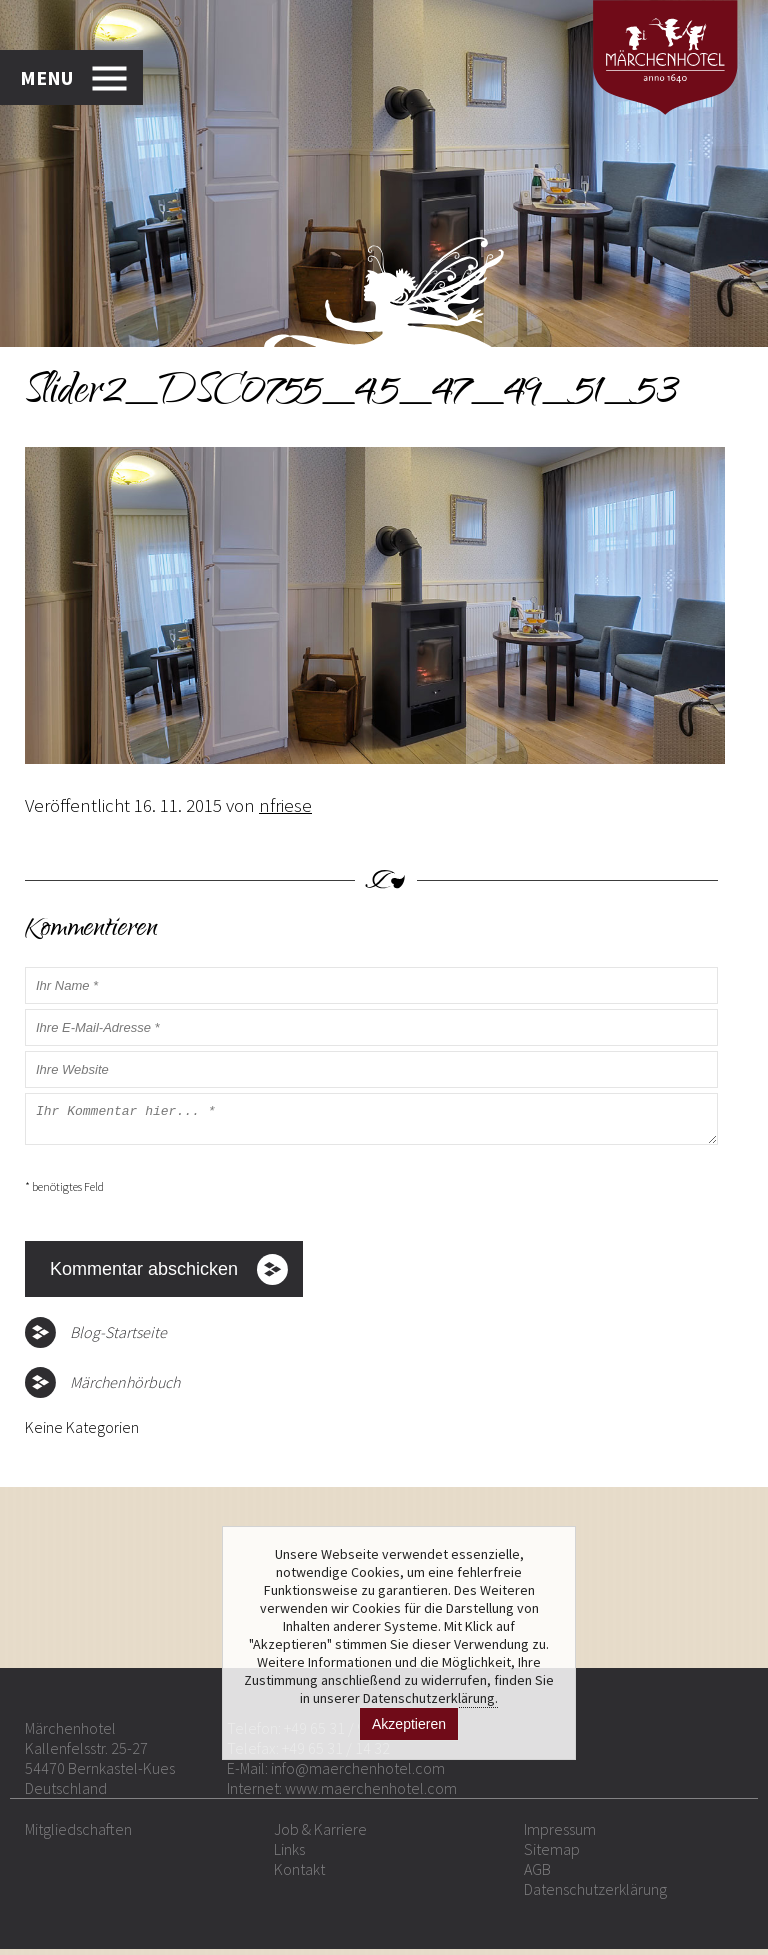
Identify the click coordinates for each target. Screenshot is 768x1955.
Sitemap (552, 1855)
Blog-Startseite (118, 1338)
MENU (46, 77)
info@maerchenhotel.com (358, 1774)
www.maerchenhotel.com (371, 1794)
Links (289, 1855)
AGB (537, 1875)
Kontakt (299, 1875)
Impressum (560, 1835)
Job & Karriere (320, 1835)
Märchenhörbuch (125, 1388)
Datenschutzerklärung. (430, 1698)
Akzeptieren (409, 1724)
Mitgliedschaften (78, 1835)
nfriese (285, 805)
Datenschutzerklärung (595, 1895)
